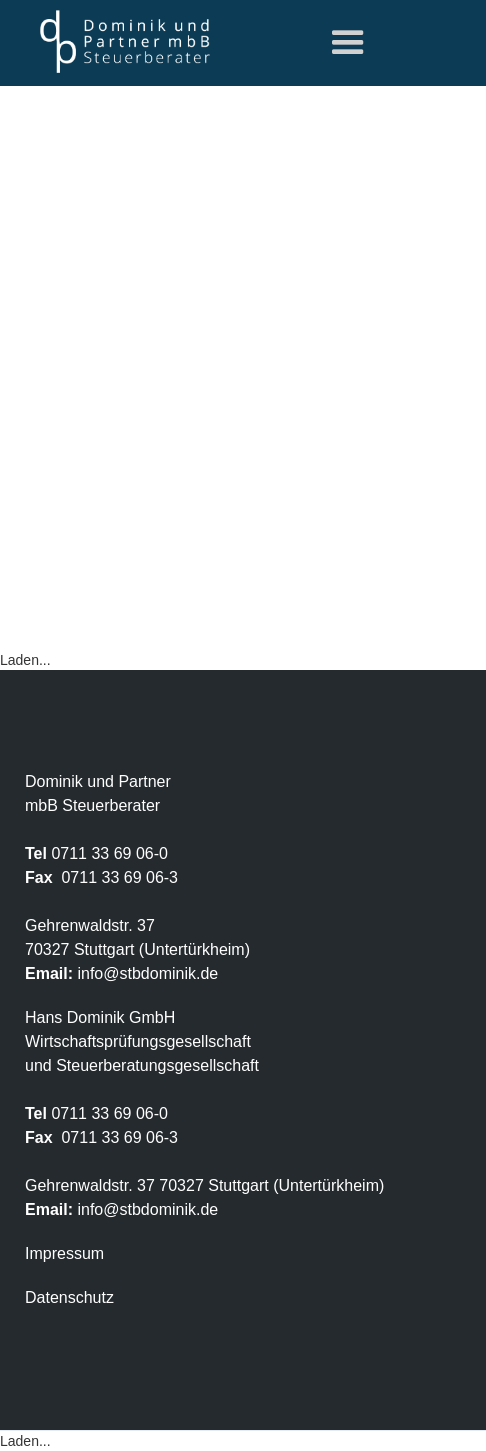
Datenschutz (69, 1297)
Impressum (64, 1253)
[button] (348, 43)
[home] (120, 41)
